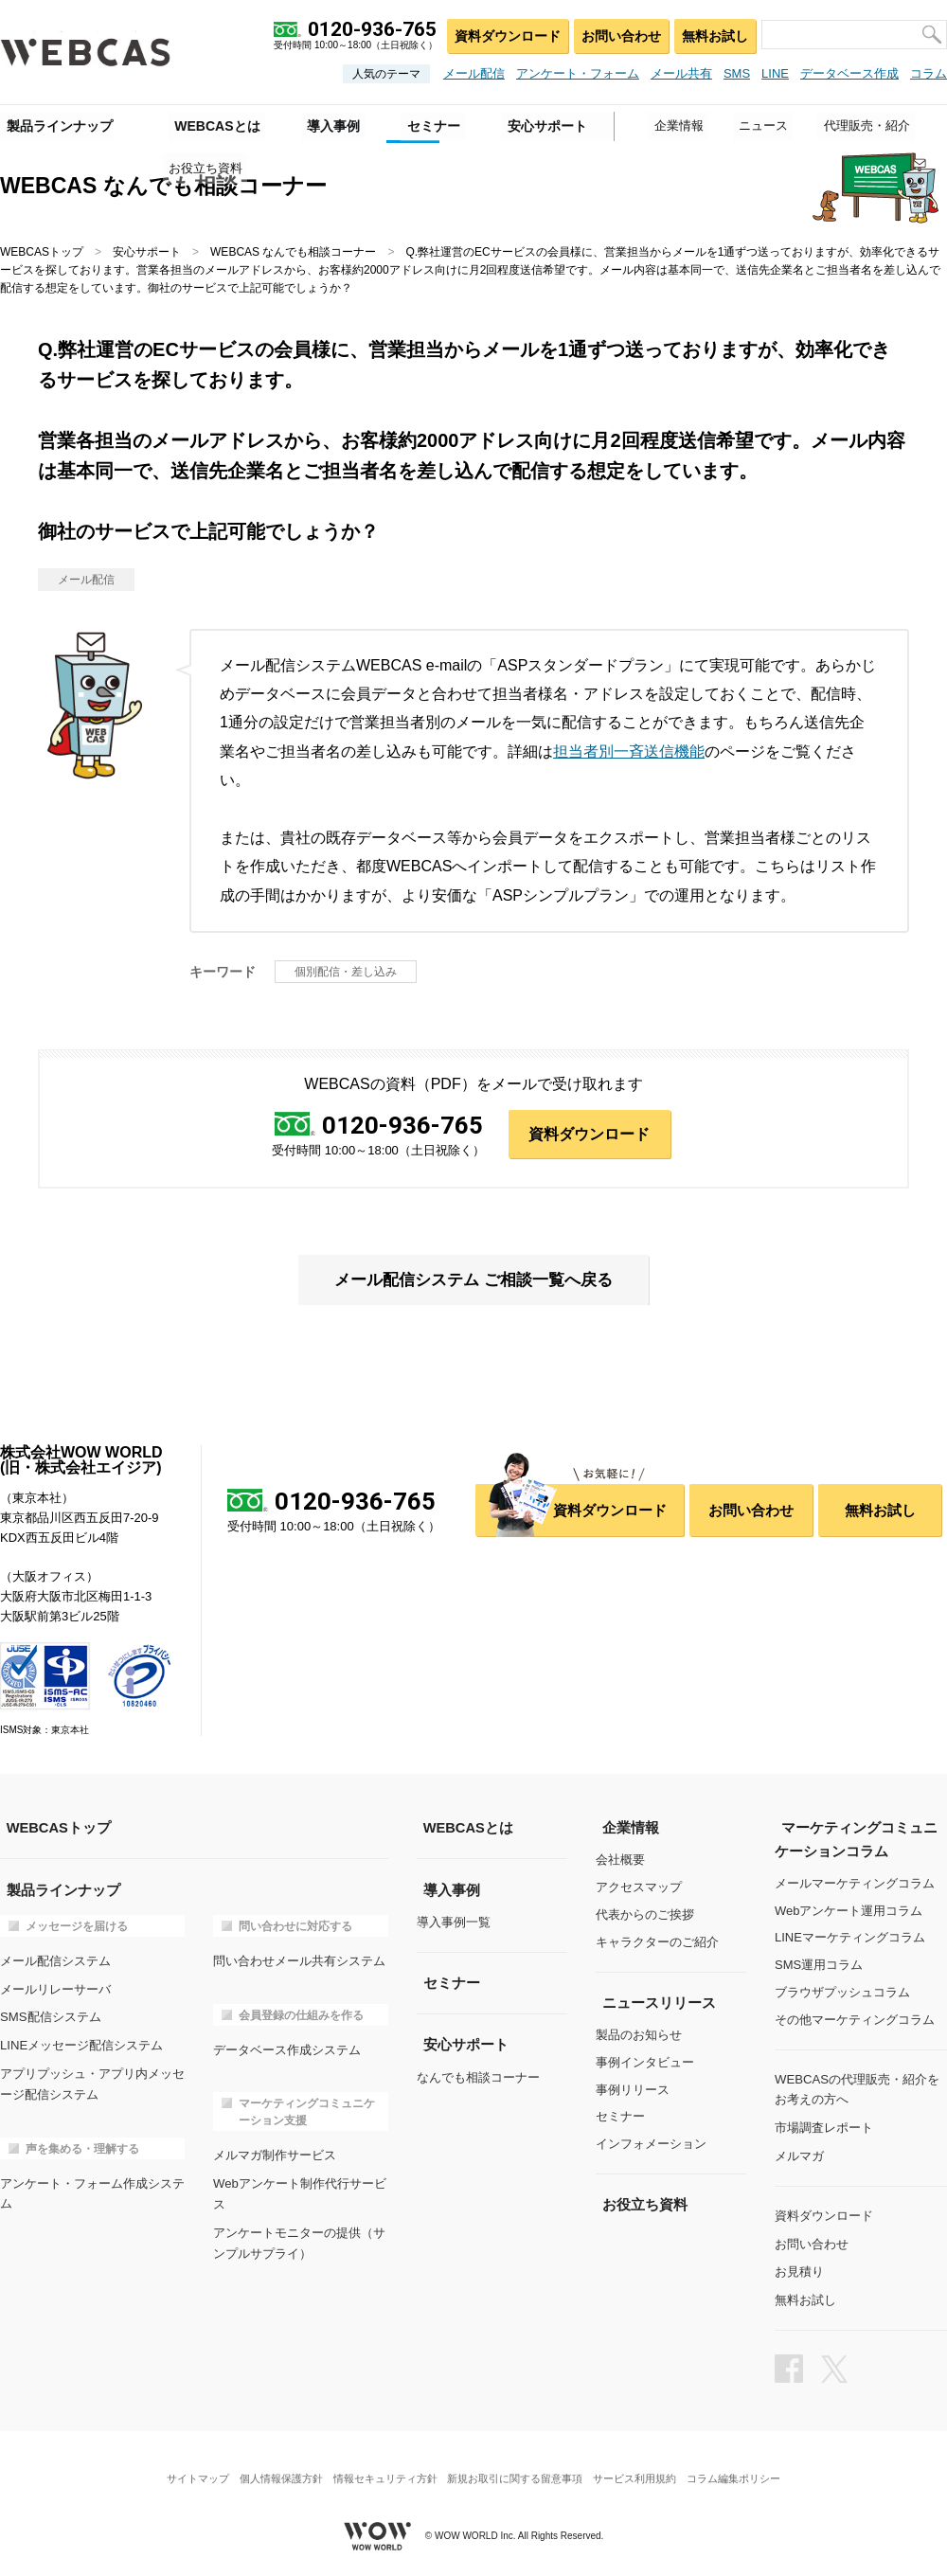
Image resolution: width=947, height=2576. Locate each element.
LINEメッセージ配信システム (81, 2042)
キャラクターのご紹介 (657, 1943)
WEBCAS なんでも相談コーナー (293, 252)
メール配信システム (55, 1961)
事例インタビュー (645, 2063)
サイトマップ (184, 2466)
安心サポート (147, 252)
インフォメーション (651, 2145)
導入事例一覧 (454, 1923)
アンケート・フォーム (577, 73)
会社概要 (620, 1861)
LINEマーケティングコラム (850, 1938)
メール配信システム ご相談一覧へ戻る (473, 1281)
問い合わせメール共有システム (299, 1961)
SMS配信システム (50, 2015)
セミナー (620, 2117)
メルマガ (799, 2153)
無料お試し (713, 34)
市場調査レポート (824, 2126)
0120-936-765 (402, 1125)
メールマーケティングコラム (855, 1884)
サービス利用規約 (643, 2466)
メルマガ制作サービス (274, 2153)
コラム (928, 73)
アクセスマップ (639, 1888)
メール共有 (681, 73)
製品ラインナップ (53, 124)
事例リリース (633, 2090)
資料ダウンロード (503, 34)
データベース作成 (849, 73)
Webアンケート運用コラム (849, 1911)
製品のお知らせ (639, 2036)
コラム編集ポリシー (747, 2466)
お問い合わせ (617, 34)
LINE (775, 73)
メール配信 (474, 73)
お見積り (799, 2266)
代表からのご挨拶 (645, 1915)
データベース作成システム (287, 2048)
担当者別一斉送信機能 (629, 751)
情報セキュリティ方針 (383, 2466)
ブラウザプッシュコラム (842, 1993)
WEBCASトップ (41, 252)
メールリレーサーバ (55, 1987)
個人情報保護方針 (272, 2466)
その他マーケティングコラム (855, 2020)
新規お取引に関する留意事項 (517, 2466)
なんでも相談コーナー (478, 2076)
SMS (737, 73)
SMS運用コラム (819, 1966)
